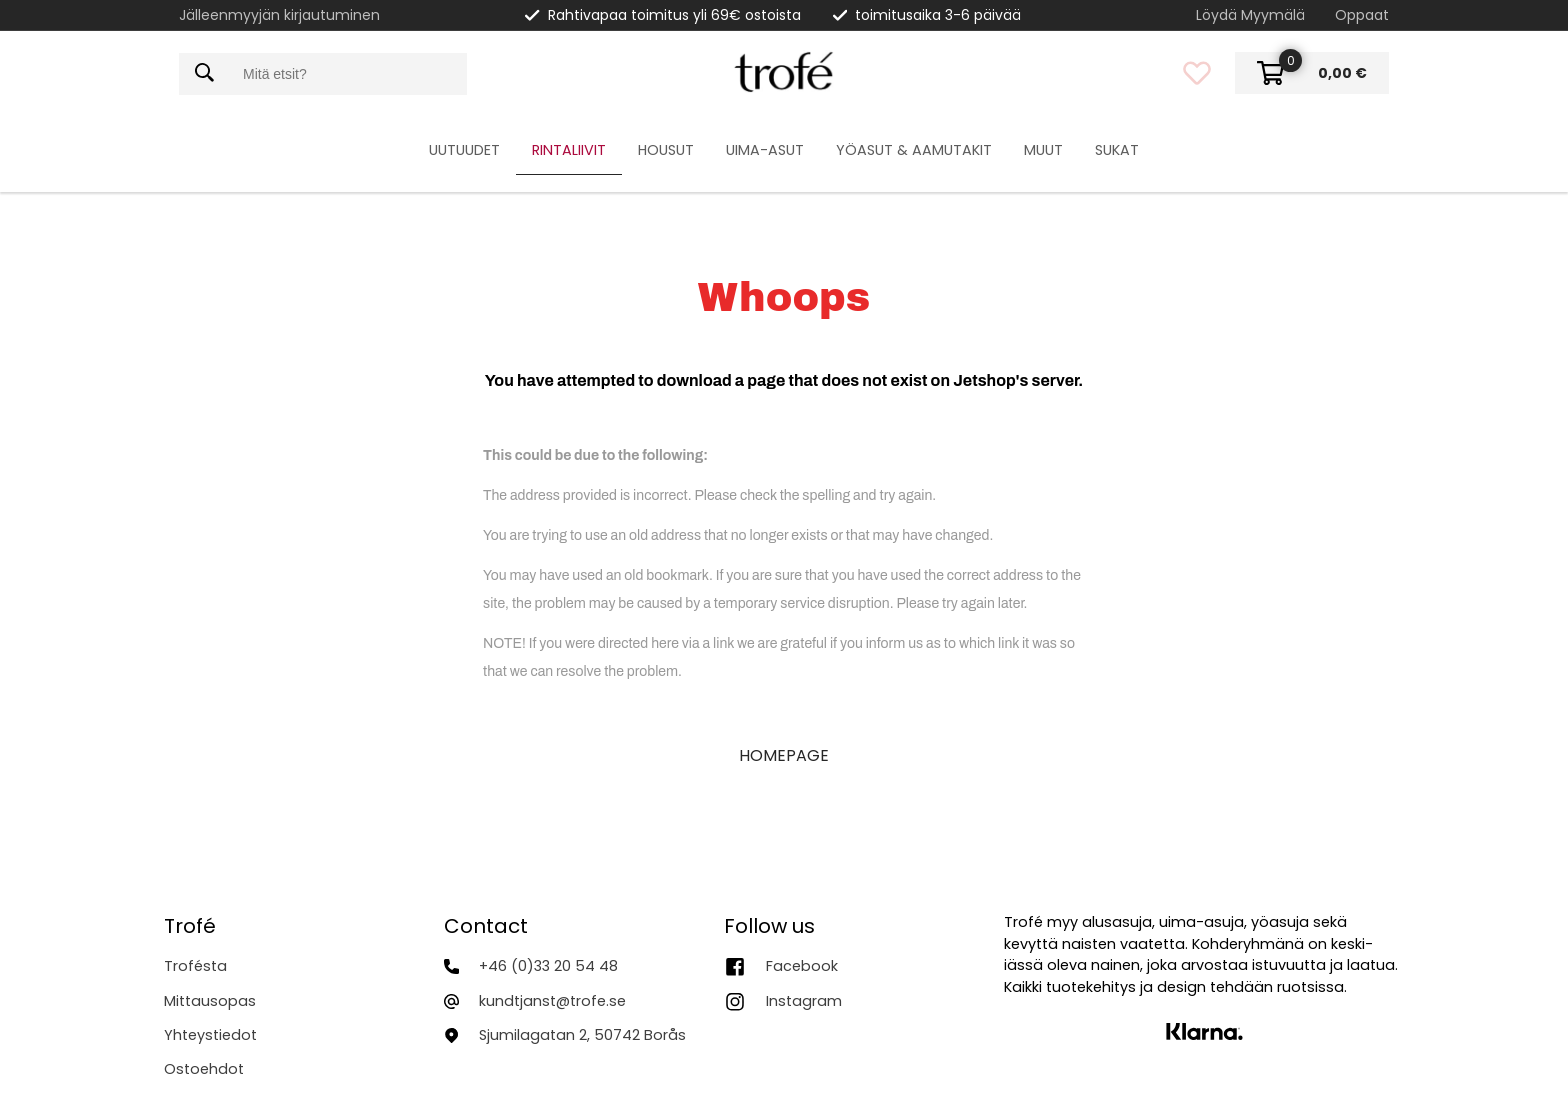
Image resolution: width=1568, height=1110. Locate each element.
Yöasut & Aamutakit (914, 150)
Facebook (802, 966)
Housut (666, 150)
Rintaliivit (569, 150)
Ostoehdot (204, 1069)
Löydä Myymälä (1250, 15)
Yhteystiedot (210, 1035)
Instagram (804, 1001)
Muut (1043, 150)
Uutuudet (464, 150)
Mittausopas (210, 1001)
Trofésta (195, 966)
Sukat (1117, 150)
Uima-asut (765, 150)
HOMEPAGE (784, 755)
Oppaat (1362, 15)
